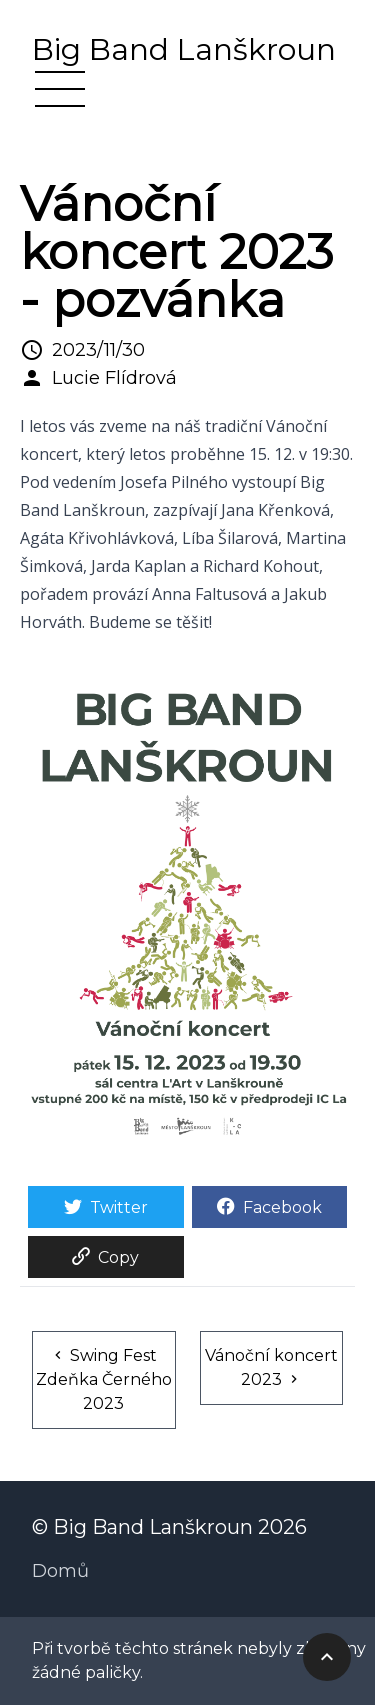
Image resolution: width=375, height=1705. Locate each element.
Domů (60, 1571)
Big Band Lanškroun (184, 50)
